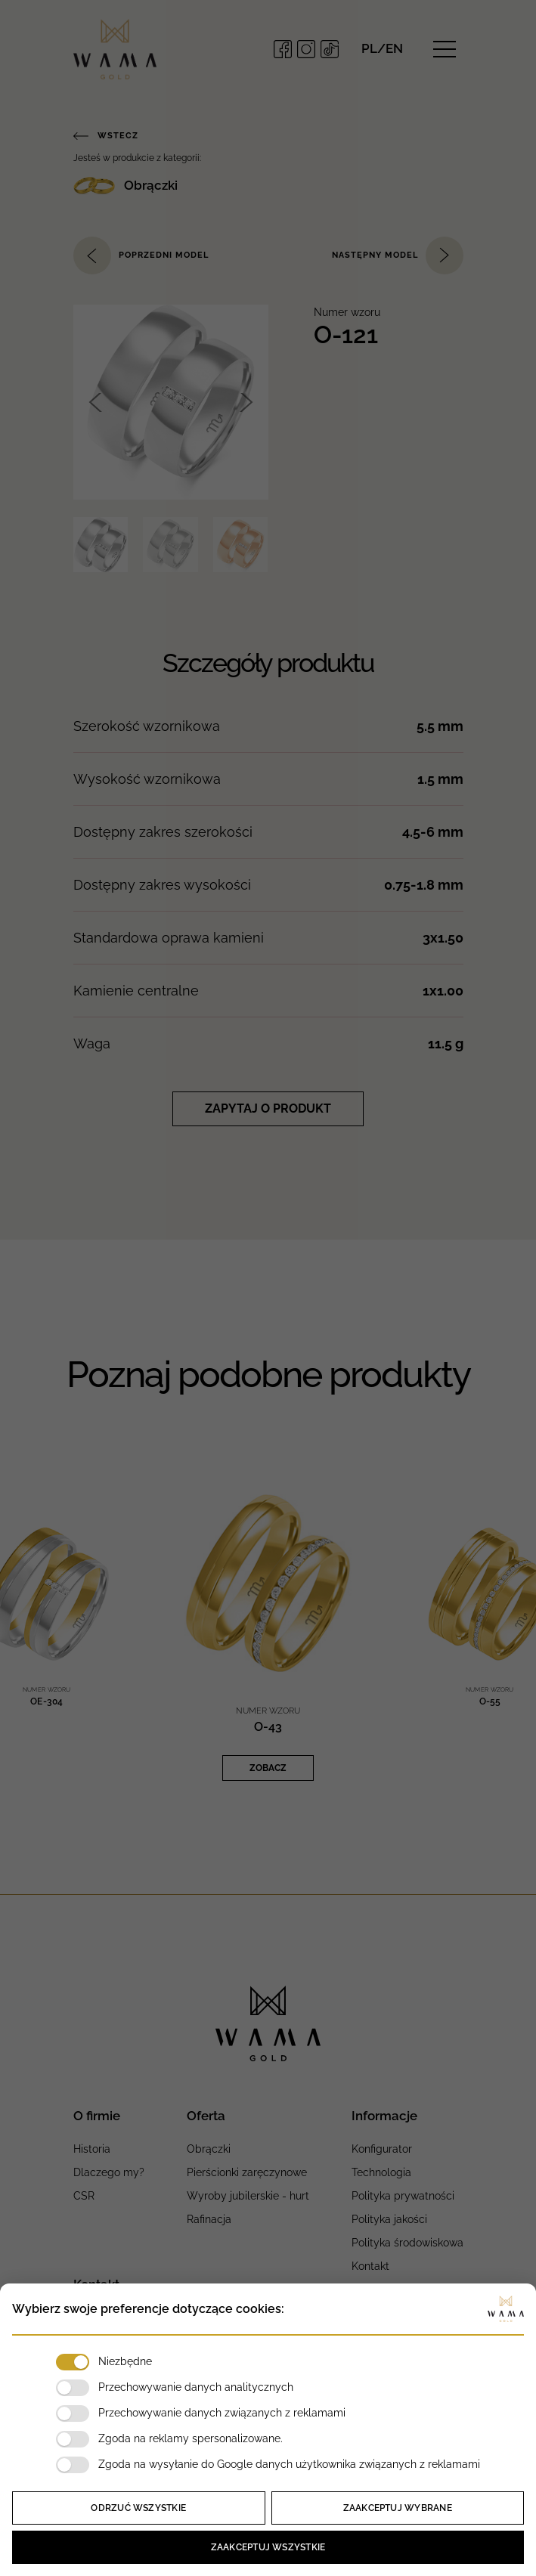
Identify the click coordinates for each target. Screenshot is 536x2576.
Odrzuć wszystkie (138, 2508)
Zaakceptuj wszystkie (268, 2547)
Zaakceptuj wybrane (397, 2508)
